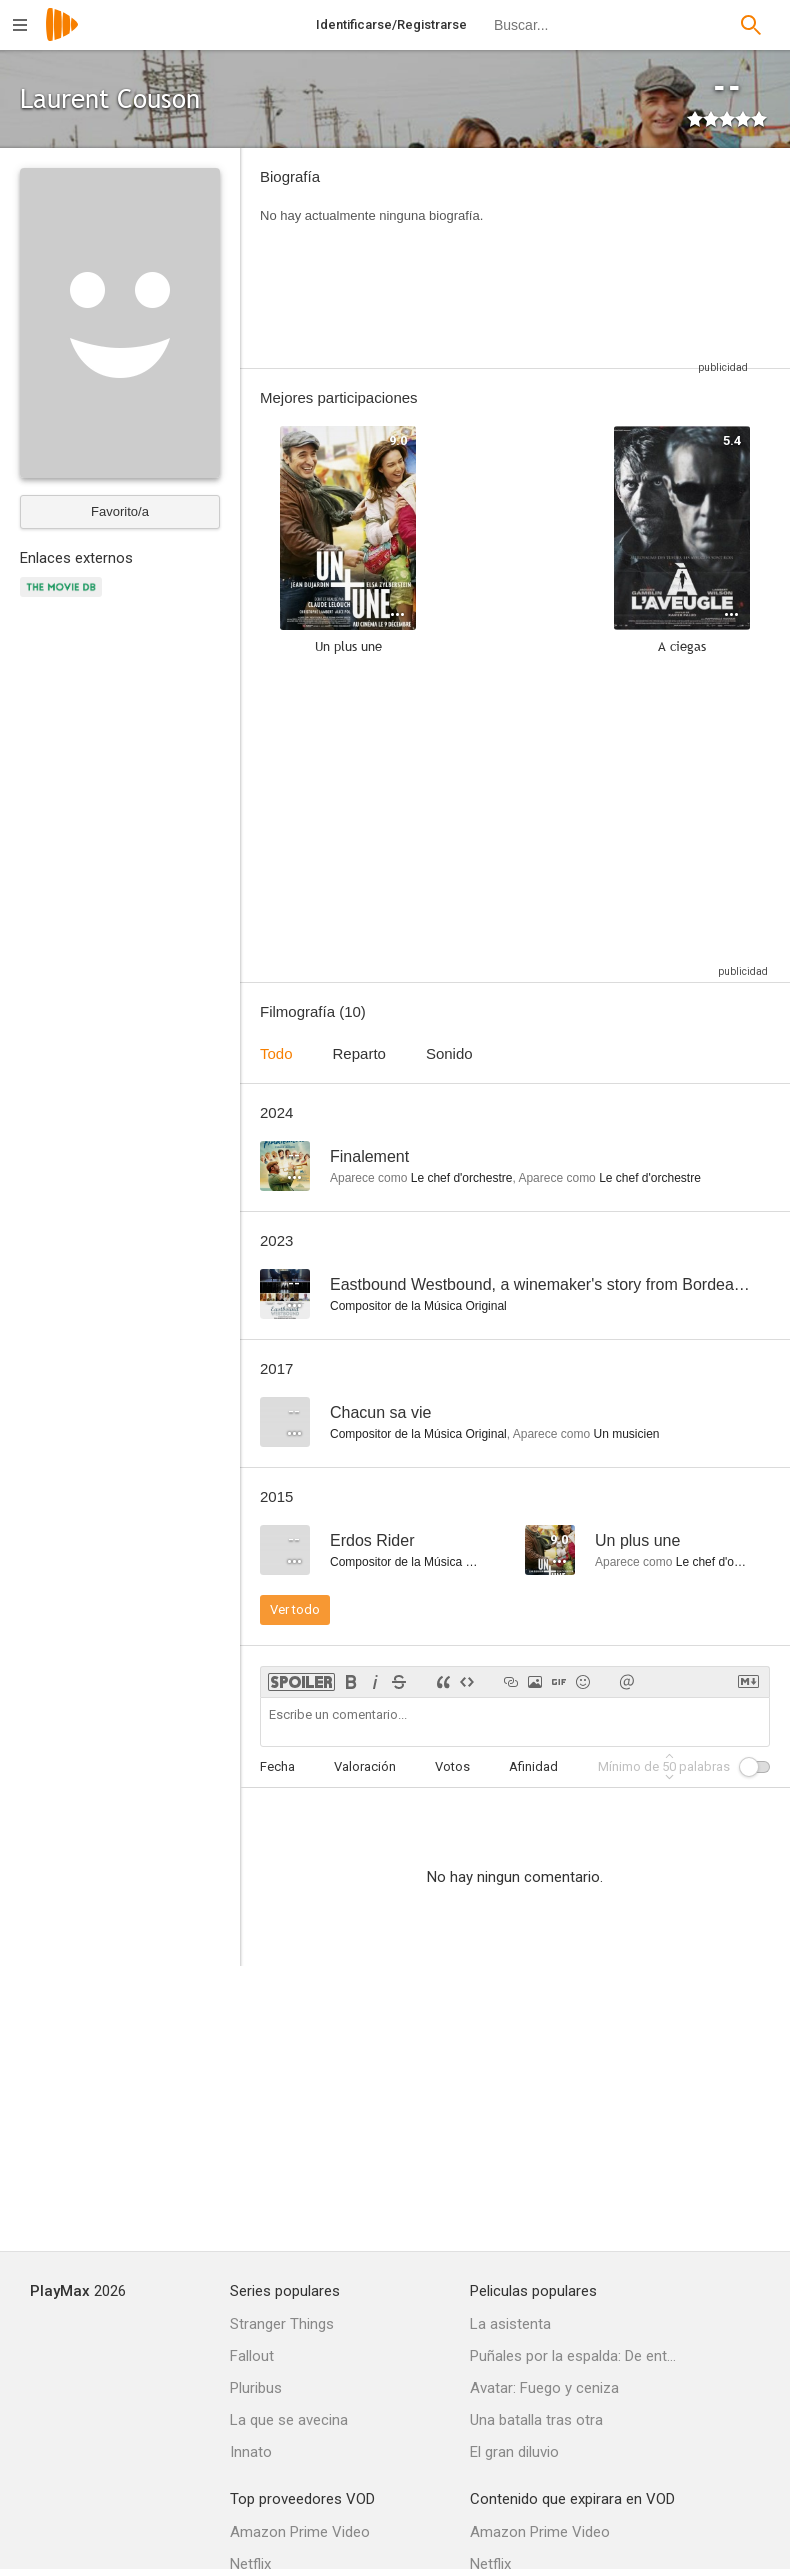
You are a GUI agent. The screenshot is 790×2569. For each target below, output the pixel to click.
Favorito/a (120, 511)
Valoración (365, 1766)
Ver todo (295, 1609)
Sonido (449, 1053)
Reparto (359, 1053)
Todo (276, 1053)
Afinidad (533, 1766)
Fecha (277, 1766)
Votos (452, 1766)
